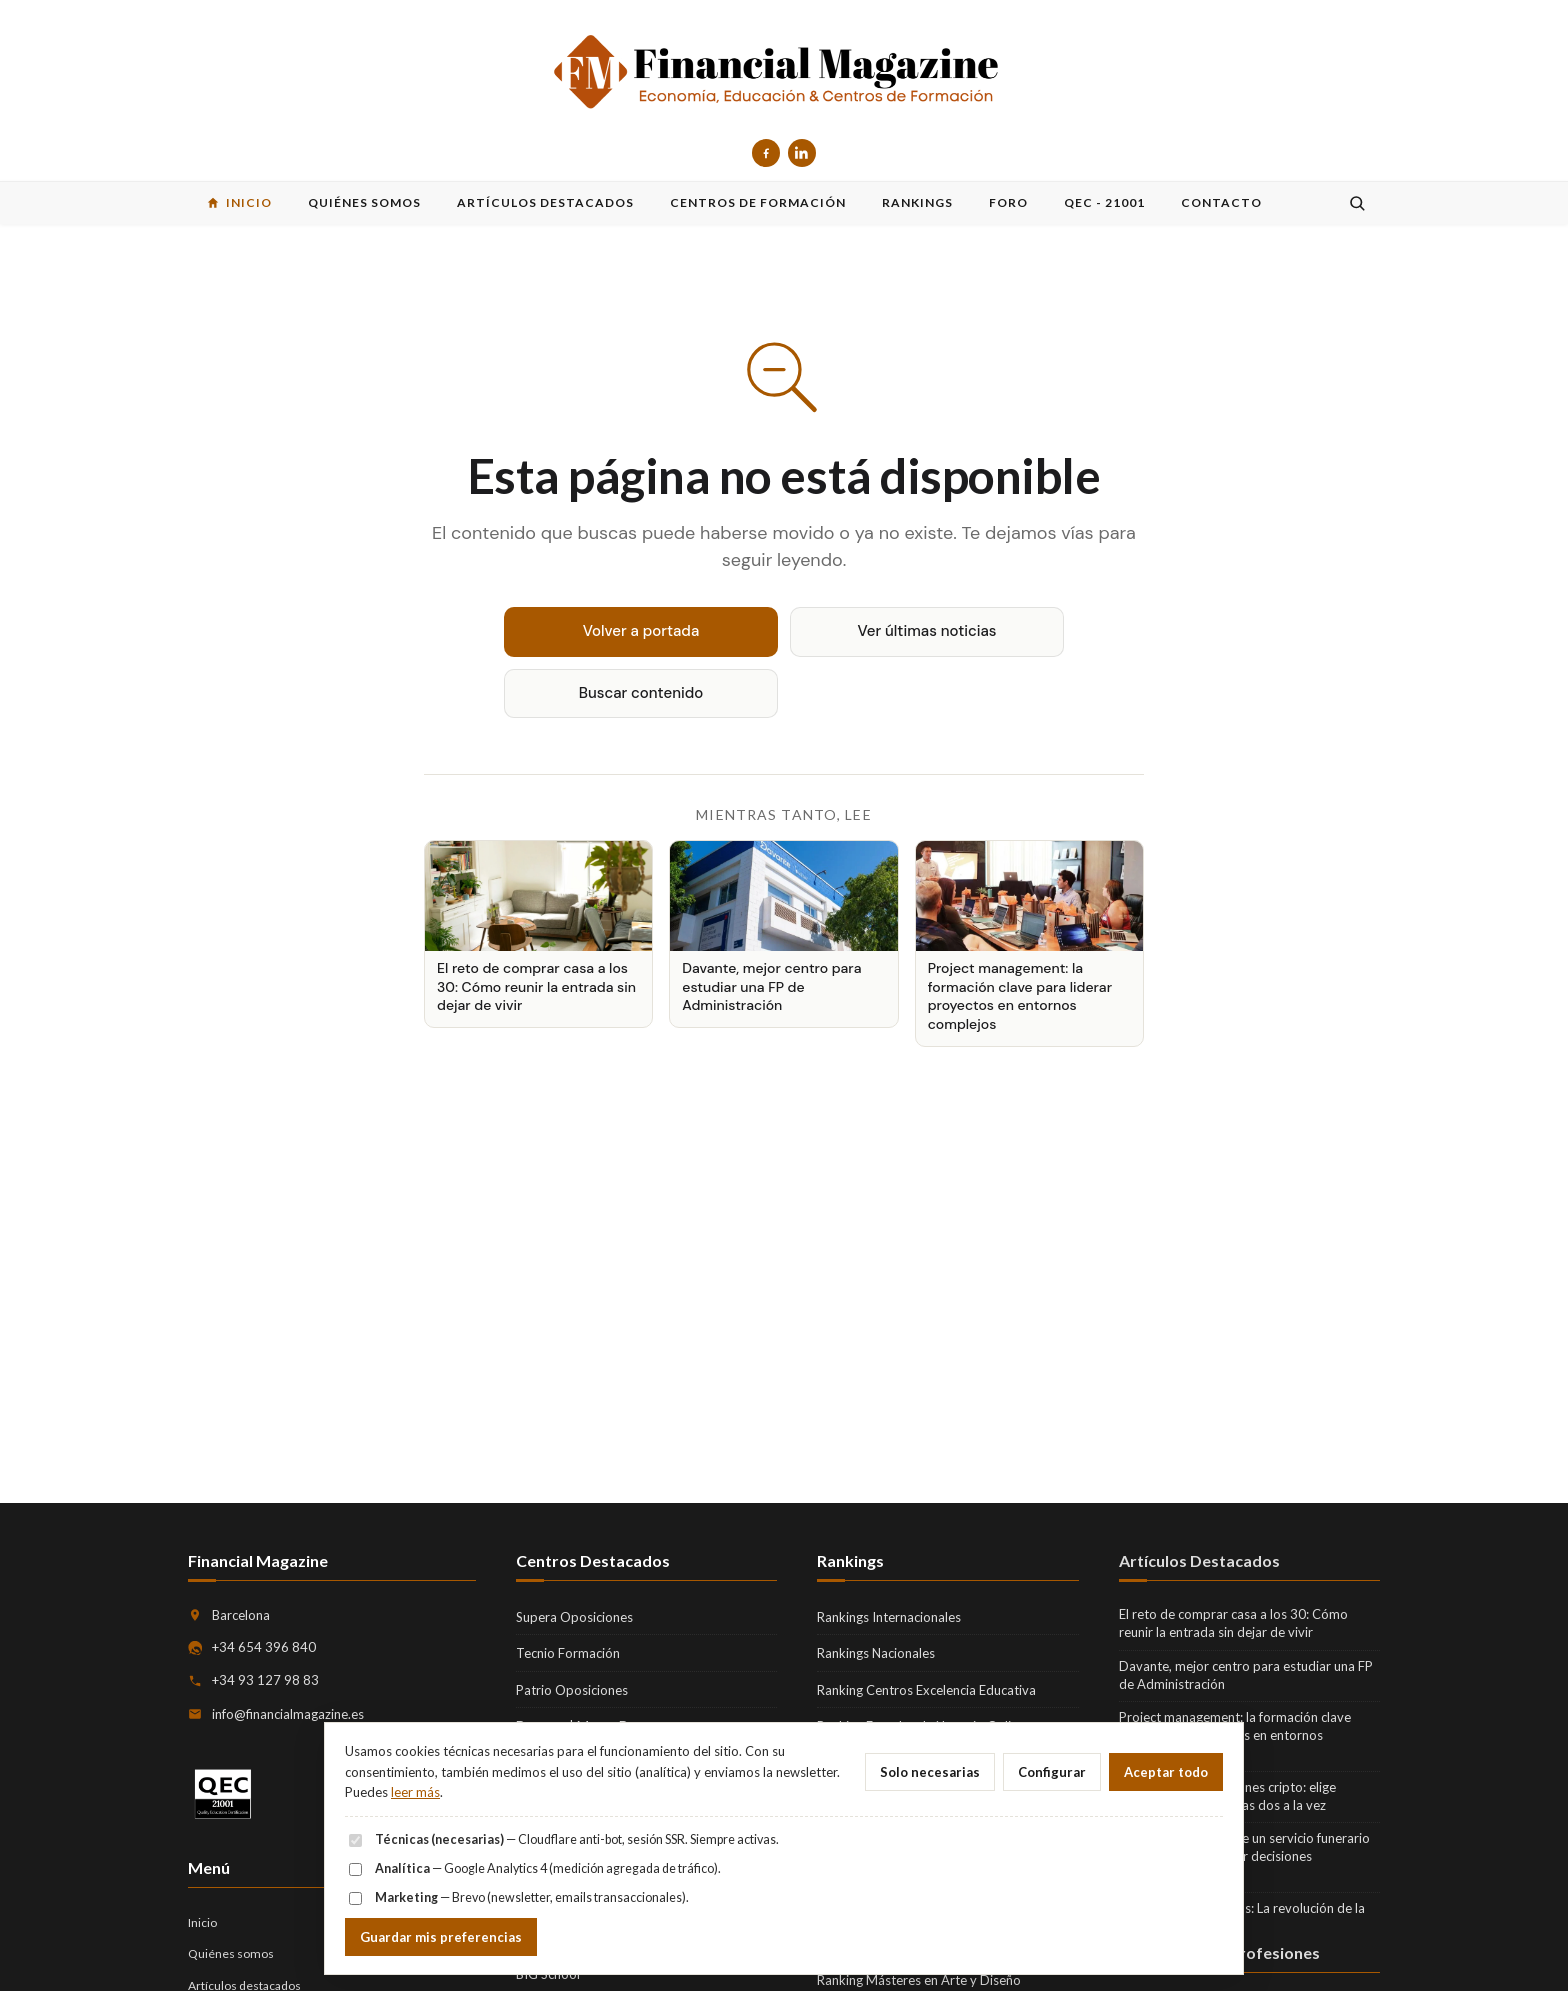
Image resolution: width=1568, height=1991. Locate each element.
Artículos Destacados (1199, 1560)
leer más (415, 1792)
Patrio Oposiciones (572, 1690)
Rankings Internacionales (889, 1617)
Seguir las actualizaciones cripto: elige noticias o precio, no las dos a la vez (1227, 1796)
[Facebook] (766, 153)
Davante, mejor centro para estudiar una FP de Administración (1246, 1675)
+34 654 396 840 (264, 1647)
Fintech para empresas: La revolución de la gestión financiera (1242, 1917)
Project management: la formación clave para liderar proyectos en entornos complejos (1235, 1735)
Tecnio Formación (568, 1653)
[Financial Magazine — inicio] (784, 73)
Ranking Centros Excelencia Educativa (926, 1690)
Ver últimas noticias (927, 631)
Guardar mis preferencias (441, 1937)
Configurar (1052, 1772)
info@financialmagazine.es (288, 1714)
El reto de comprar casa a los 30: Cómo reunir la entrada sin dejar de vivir (1233, 1623)
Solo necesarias (930, 1772)
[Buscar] (1357, 203)
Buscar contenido (641, 693)
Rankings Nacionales (876, 1653)
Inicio (202, 1922)
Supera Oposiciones (574, 1617)
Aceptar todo (1166, 1772)
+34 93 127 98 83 (265, 1680)
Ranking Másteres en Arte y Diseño (919, 1980)
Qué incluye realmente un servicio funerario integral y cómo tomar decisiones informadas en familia (1244, 1856)
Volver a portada (641, 631)
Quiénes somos (231, 1953)
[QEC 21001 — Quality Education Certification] (223, 1794)
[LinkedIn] (802, 153)
